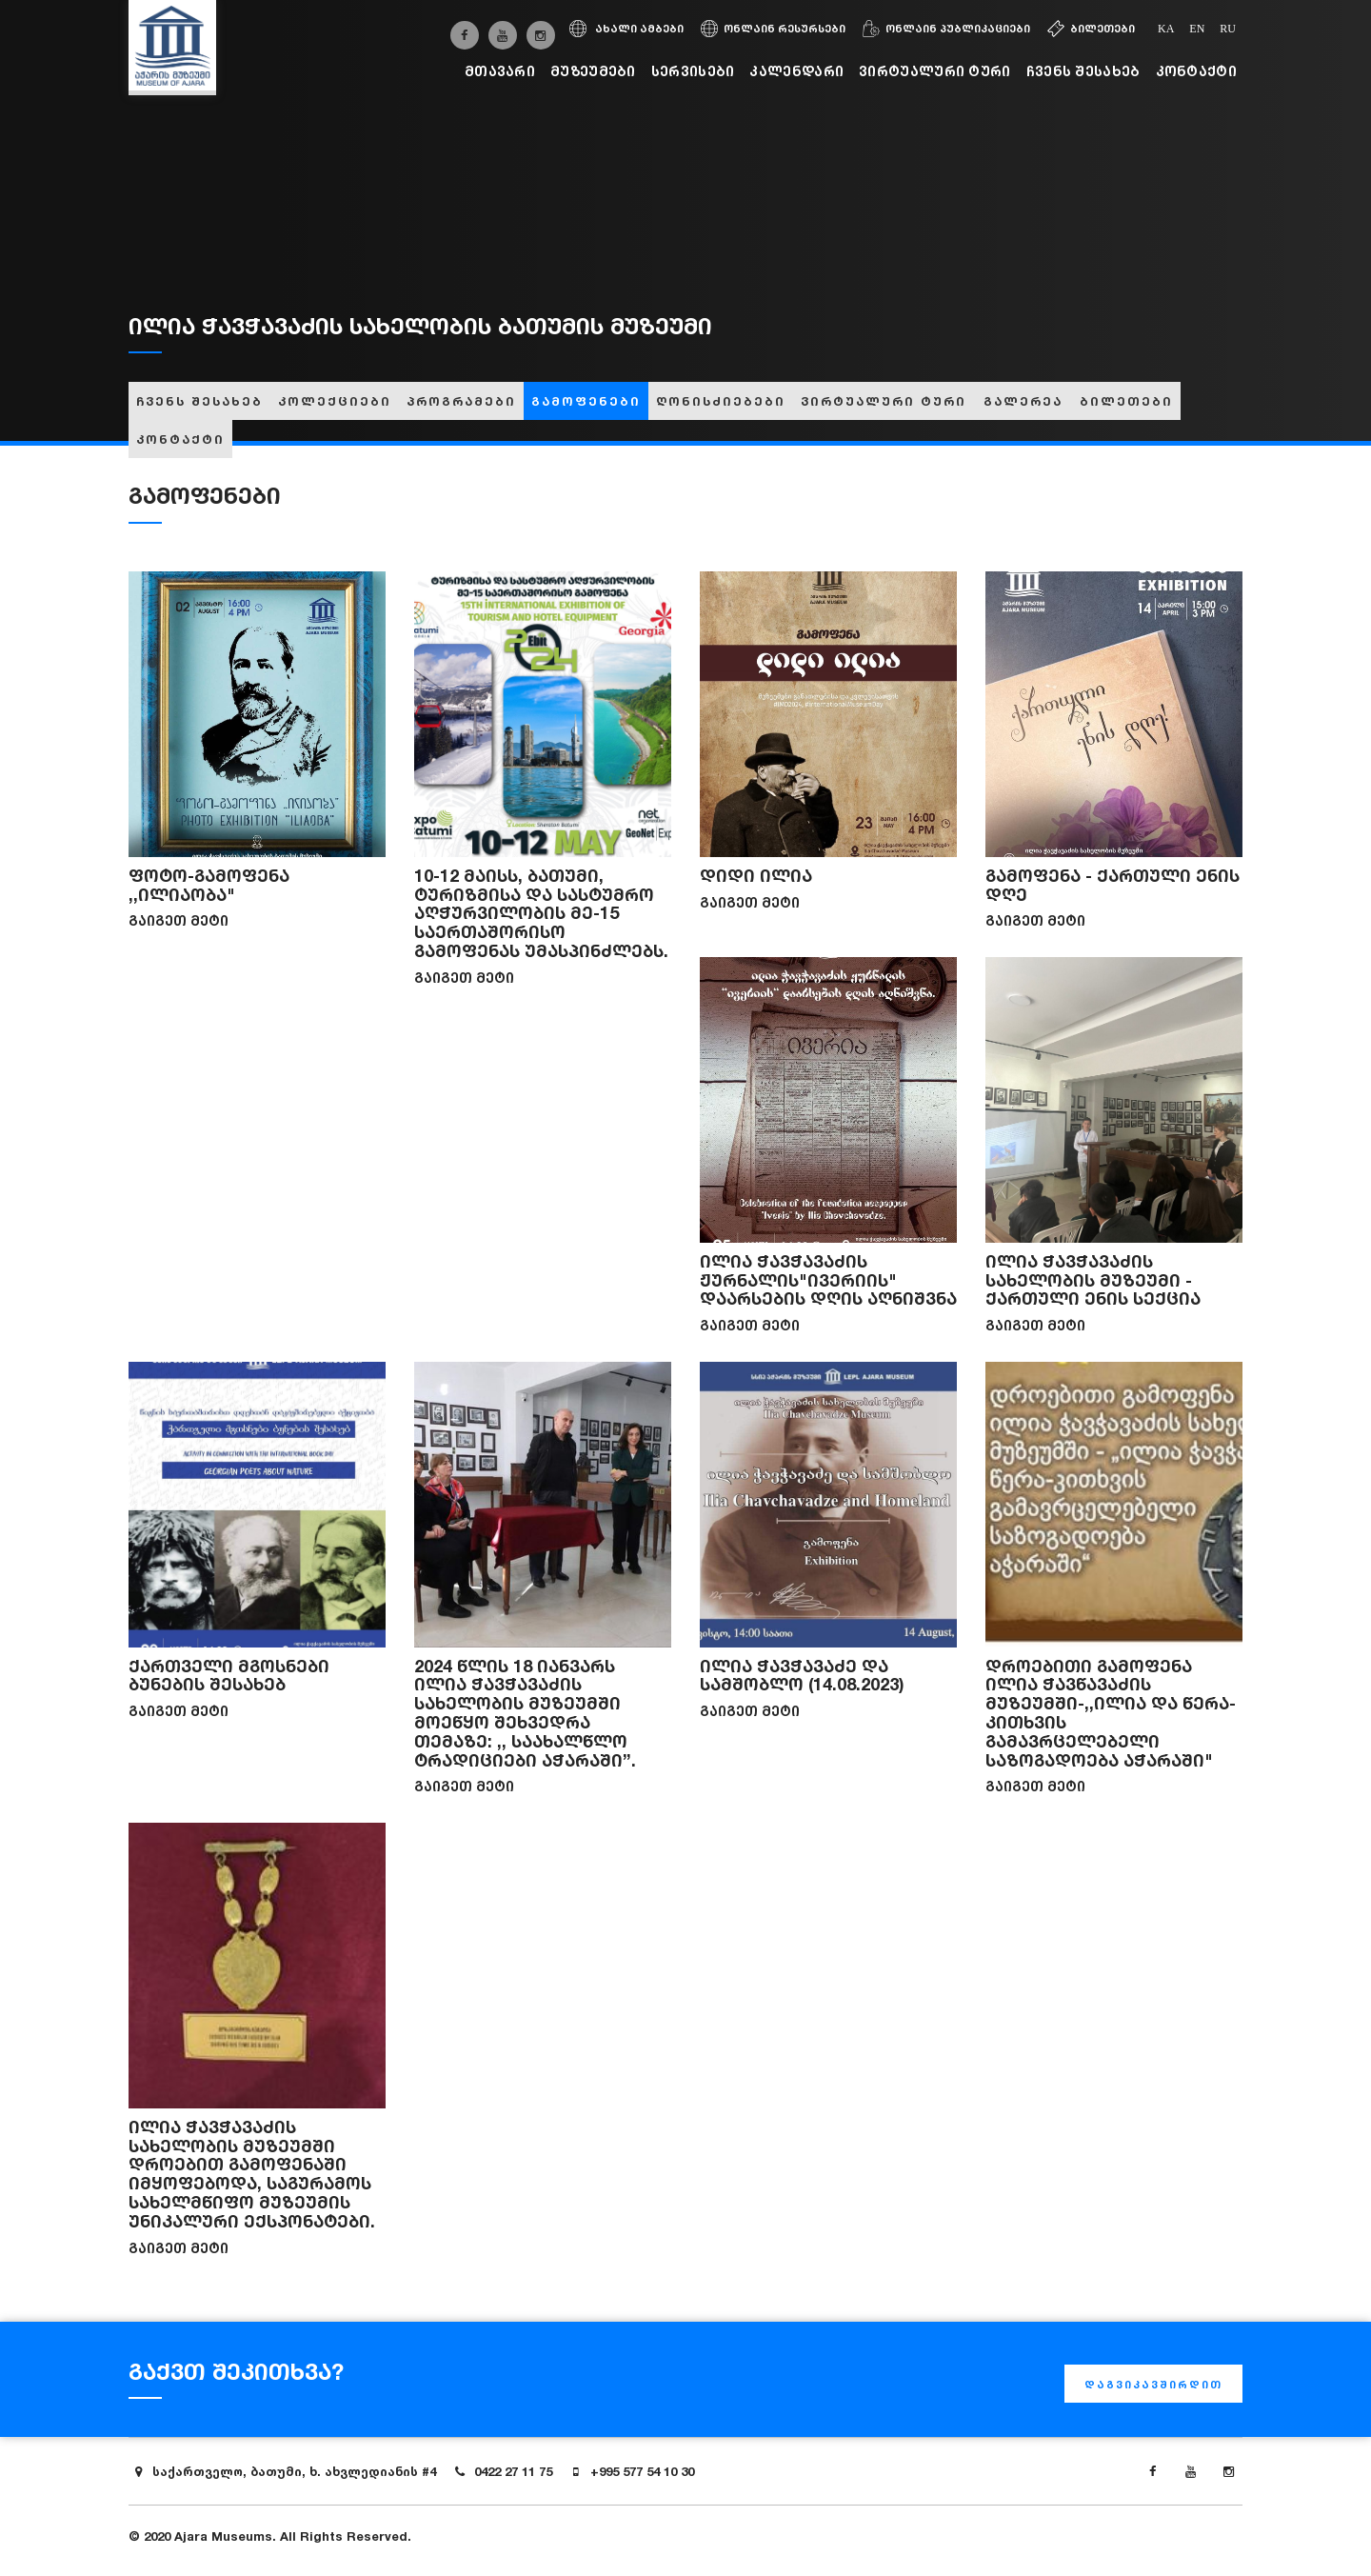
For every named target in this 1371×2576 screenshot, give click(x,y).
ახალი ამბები (626, 28)
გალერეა (1023, 401)
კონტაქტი (1196, 71)
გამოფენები (586, 401)
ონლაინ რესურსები (773, 28)
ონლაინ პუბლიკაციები (946, 28)
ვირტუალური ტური (935, 71)
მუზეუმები (593, 71)
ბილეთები (1091, 28)
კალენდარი (796, 71)
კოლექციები (334, 401)
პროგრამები (461, 401)
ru (1228, 28)
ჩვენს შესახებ (1083, 71)
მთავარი (500, 71)
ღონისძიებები (720, 401)
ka (1166, 28)
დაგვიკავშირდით (1153, 2384)
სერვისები (693, 71)
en (1196, 28)
